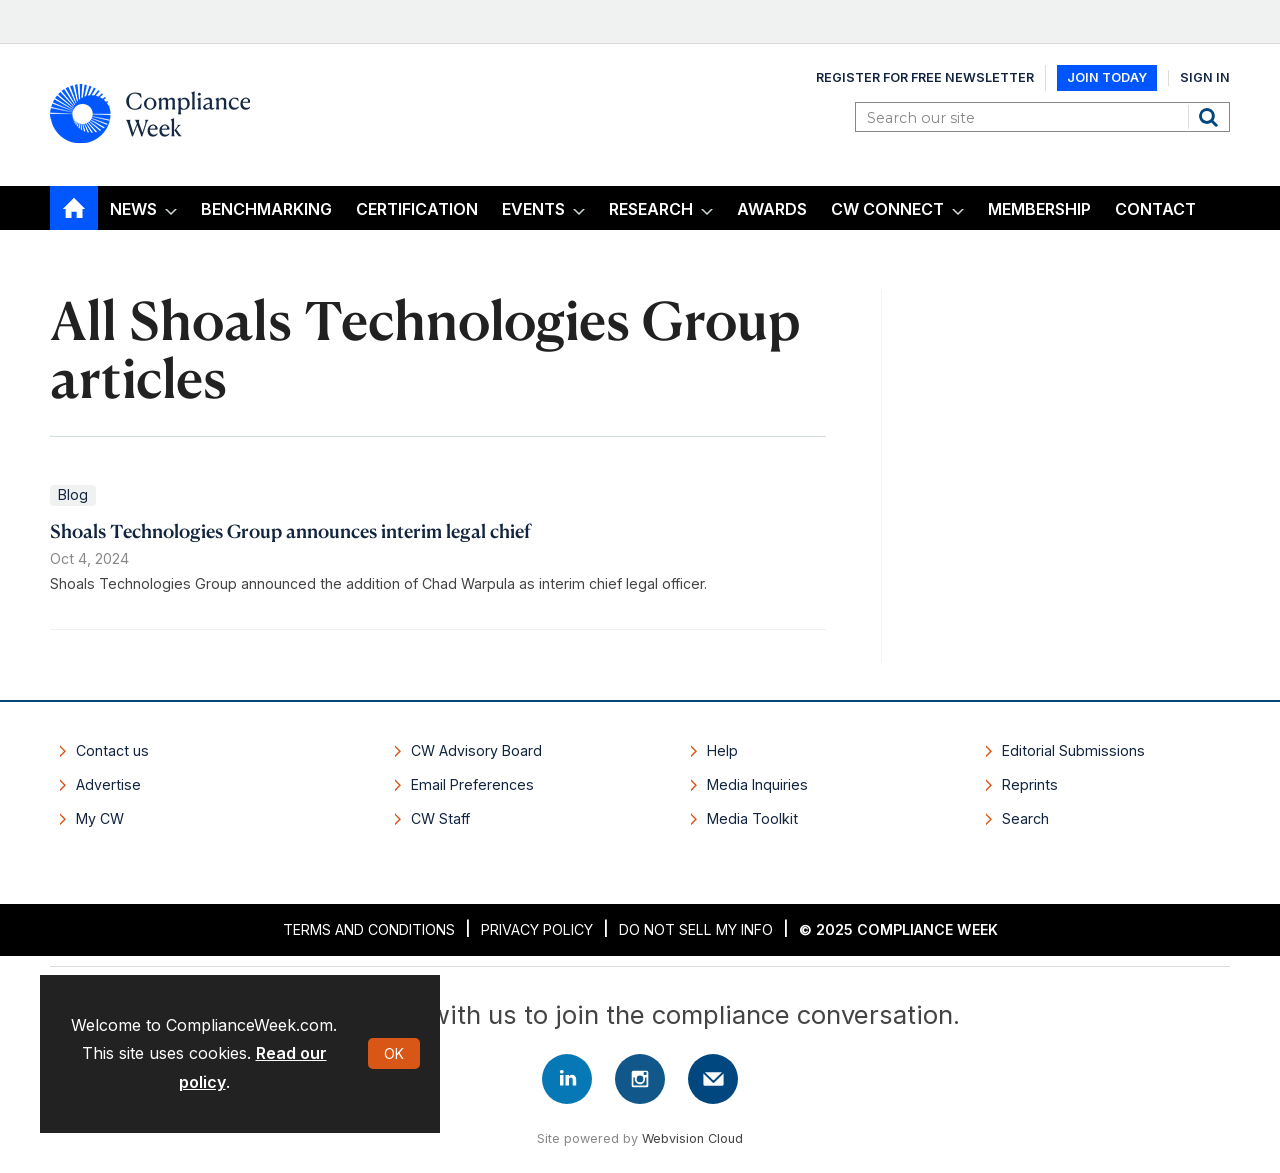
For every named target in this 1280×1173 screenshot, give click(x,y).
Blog (73, 494)
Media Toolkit (752, 818)
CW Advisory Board (476, 750)
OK (394, 1053)
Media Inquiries (757, 784)
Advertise (108, 784)
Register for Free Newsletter (925, 77)
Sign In (1205, 77)
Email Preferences (472, 784)
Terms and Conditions (369, 929)
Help (722, 750)
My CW (100, 818)
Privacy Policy (537, 929)
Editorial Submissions (1073, 750)
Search (1211, 117)
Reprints (1030, 784)
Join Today (1107, 77)
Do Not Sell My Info (696, 929)
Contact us (112, 750)
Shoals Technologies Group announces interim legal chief (290, 530)
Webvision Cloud (692, 1138)
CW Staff (440, 818)
